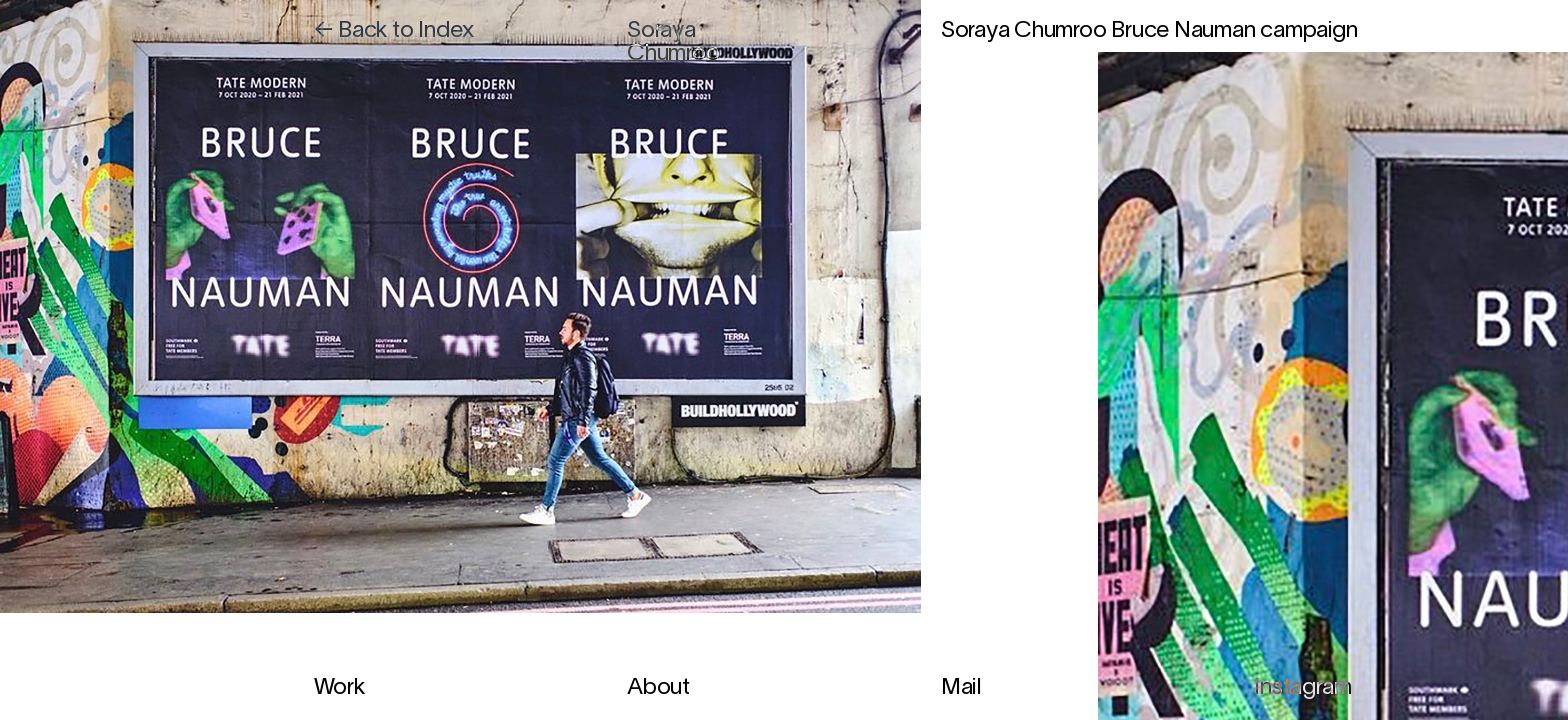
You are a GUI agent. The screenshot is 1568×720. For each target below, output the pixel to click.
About (658, 688)
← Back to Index (394, 31)
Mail (961, 688)
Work (339, 688)
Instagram (1302, 688)
